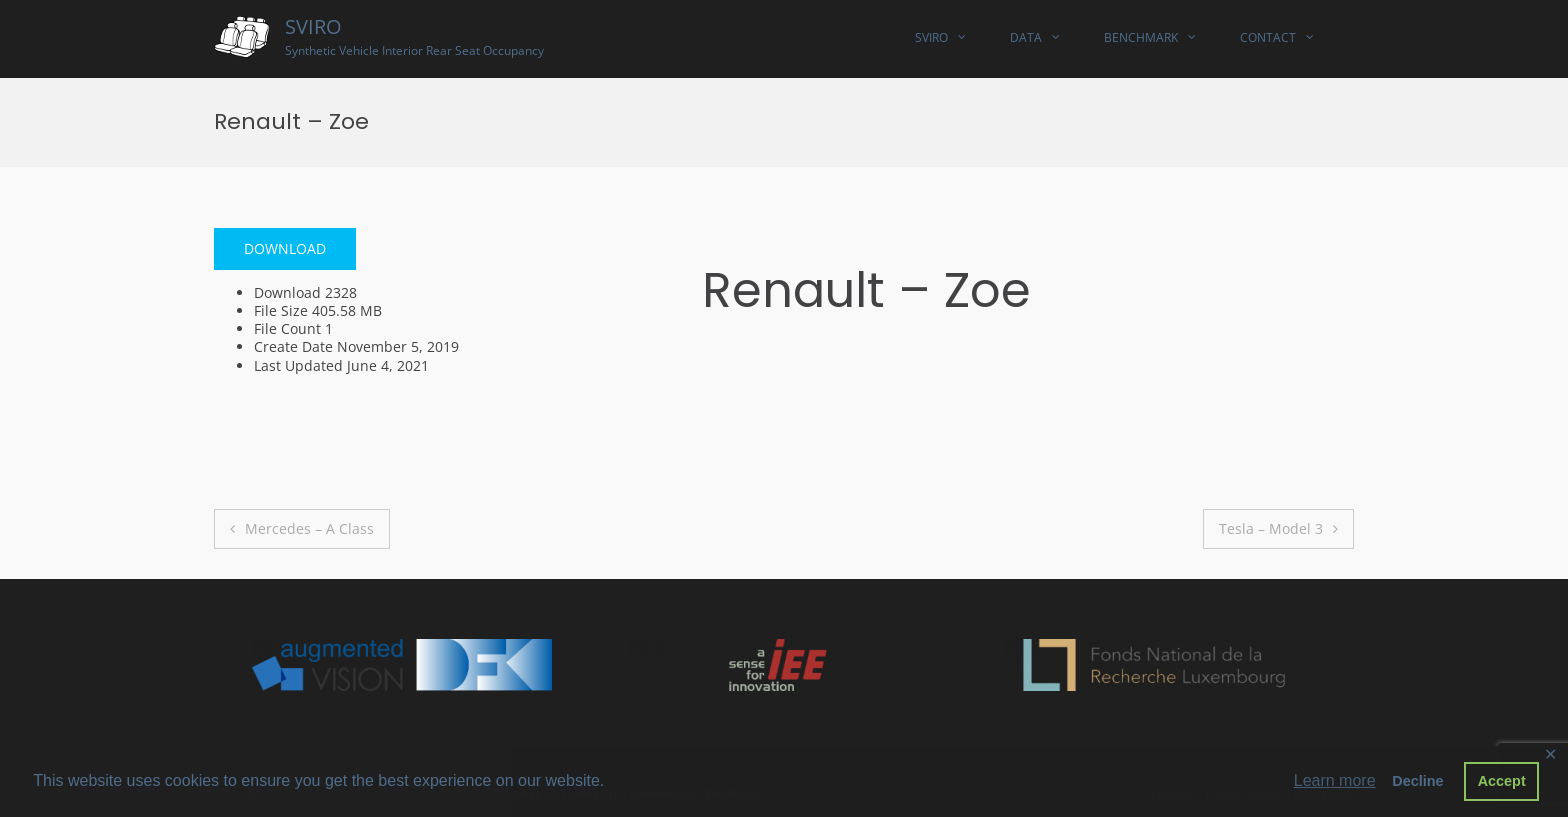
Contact (1268, 37)
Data (1026, 37)
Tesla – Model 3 (1271, 528)
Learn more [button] (1335, 780)
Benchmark (1141, 37)
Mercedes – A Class (309, 528)
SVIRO (313, 26)
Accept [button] (1502, 781)
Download (285, 248)
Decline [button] (1417, 781)
